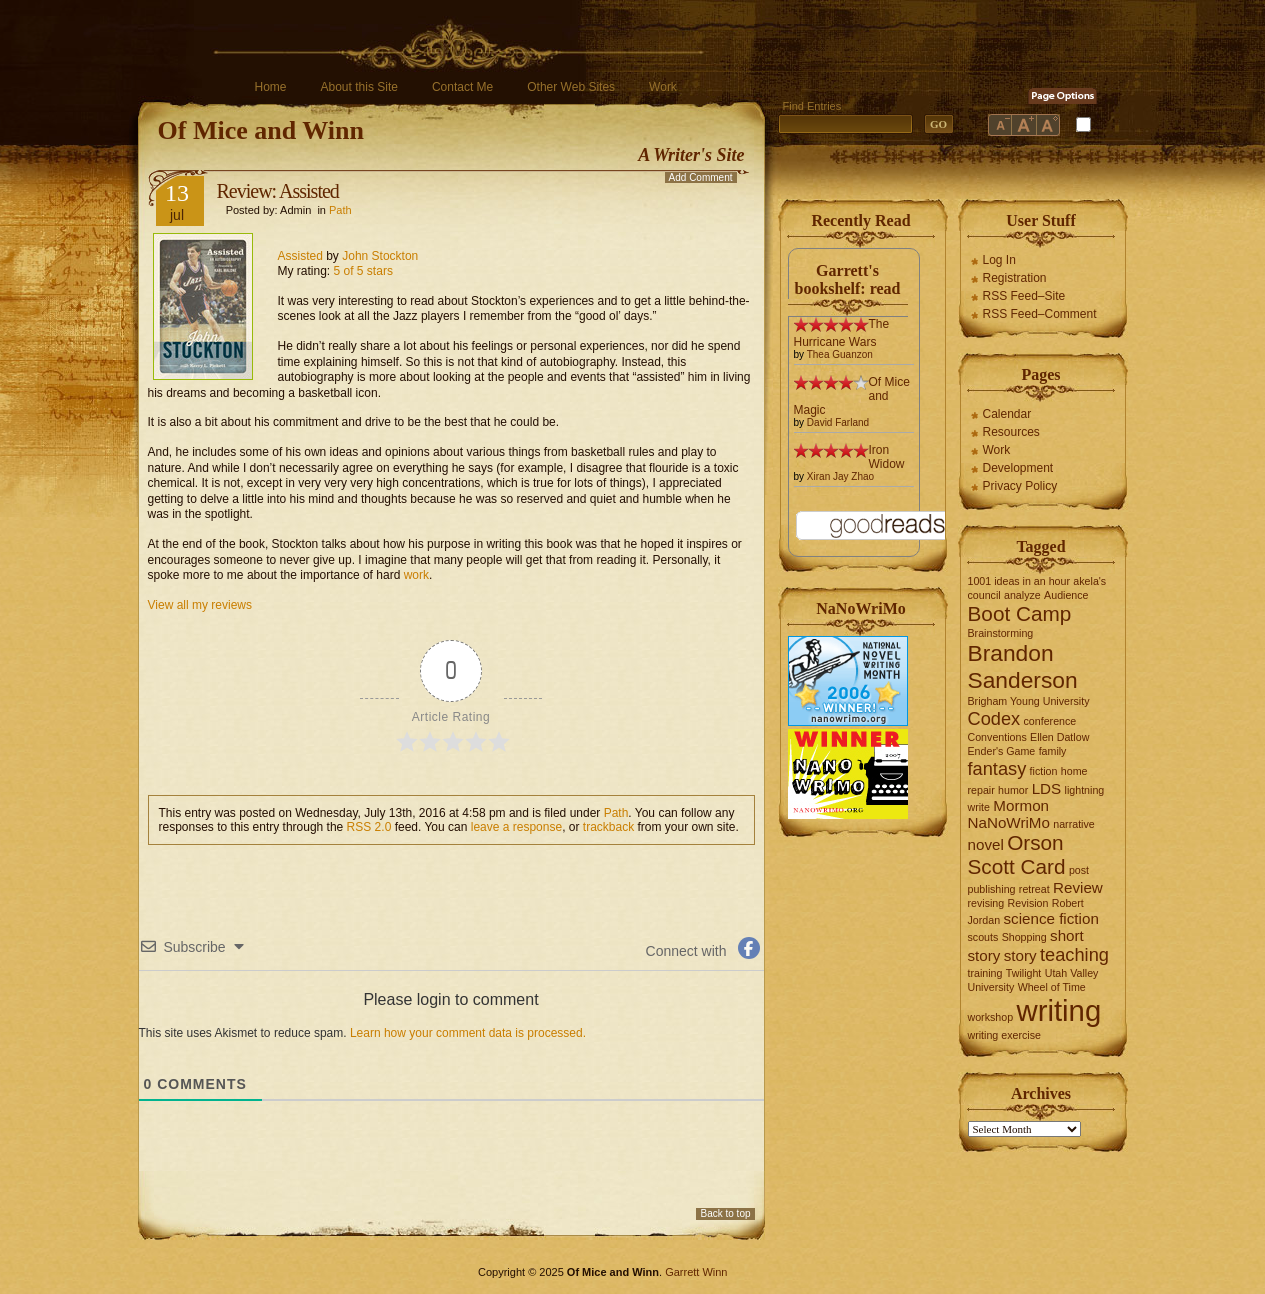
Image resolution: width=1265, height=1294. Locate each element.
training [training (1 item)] (985, 973)
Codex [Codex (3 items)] (994, 718)
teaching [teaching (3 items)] (1074, 954)
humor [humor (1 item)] (1013, 790)
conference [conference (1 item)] (1050, 721)
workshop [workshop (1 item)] (991, 1017)
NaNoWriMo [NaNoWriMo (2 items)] (1009, 822)
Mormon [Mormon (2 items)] (1021, 805)
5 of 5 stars (363, 271)
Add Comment (701, 177)
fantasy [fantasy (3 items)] (997, 768)
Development (1018, 468)
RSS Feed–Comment (1040, 314)
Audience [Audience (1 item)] (1066, 595)
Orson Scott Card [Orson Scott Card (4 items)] (1017, 854)
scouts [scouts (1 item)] (983, 937)
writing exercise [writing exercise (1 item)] (1004, 1035)
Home (271, 87)
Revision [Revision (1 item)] (1028, 903)
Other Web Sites (571, 87)
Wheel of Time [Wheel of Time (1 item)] (1052, 987)
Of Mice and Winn (261, 130)
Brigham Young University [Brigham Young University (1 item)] (1029, 701)
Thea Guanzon (840, 354)
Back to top (725, 1213)
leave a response (516, 827)
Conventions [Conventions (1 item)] (997, 737)
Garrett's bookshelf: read (848, 279)
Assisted (300, 256)
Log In (999, 260)
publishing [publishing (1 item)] (992, 889)
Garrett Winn (696, 1272)
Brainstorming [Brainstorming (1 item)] (1001, 633)
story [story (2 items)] (1020, 955)
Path (340, 210)
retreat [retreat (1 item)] (1034, 889)
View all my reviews (200, 605)
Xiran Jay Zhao (840, 476)
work (416, 575)
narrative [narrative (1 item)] (1073, 824)
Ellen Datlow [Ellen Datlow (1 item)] (1059, 737)
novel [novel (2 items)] (986, 844)
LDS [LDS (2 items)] (1047, 788)
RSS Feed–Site (1024, 296)
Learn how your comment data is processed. (468, 1033)
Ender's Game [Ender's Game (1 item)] (1002, 751)
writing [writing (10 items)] (1058, 1010)
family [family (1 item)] (1053, 751)
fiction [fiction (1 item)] (1044, 771)
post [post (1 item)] (1079, 870)
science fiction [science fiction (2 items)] (1050, 918)
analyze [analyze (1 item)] (1022, 595)
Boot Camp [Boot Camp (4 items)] (1020, 613)
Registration (1015, 278)
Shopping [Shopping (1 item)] (1024, 937)
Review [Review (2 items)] (1078, 887)
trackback (608, 827)
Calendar (1007, 414)
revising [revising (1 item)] (986, 903)
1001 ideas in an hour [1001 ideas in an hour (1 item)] (1019, 581)
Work (663, 87)
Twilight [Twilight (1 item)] (1024, 973)
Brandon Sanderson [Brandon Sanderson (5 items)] (1023, 666)
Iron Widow (887, 457)
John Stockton (380, 256)
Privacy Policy (1020, 486)
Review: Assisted (278, 191)
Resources (1011, 432)
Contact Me (462, 87)
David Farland (838, 422)
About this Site (359, 87)
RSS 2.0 (369, 827)
